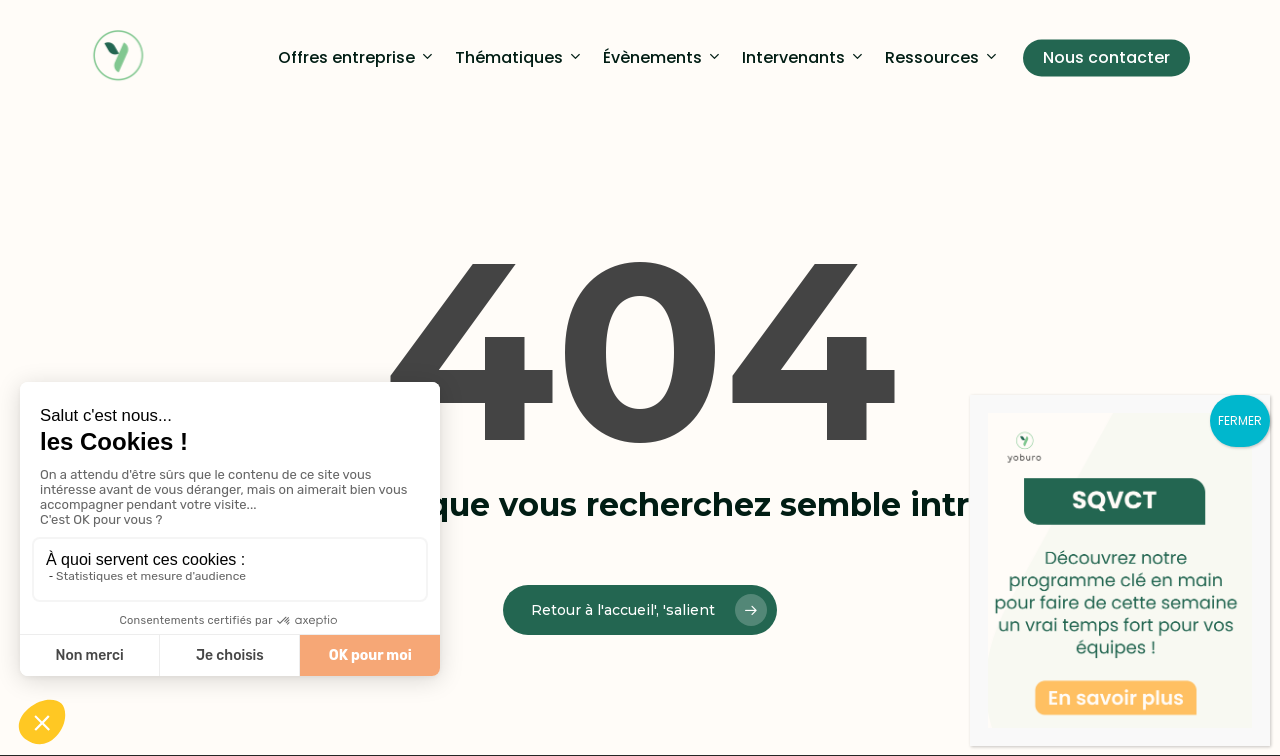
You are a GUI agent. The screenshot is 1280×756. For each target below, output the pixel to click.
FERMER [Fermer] (1240, 420)
